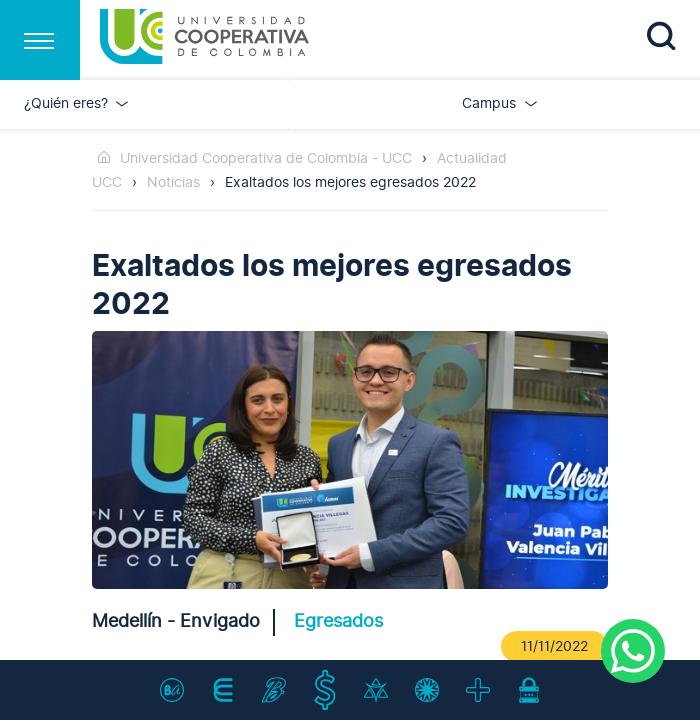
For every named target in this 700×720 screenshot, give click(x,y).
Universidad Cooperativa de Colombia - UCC (266, 158)
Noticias (173, 182)
